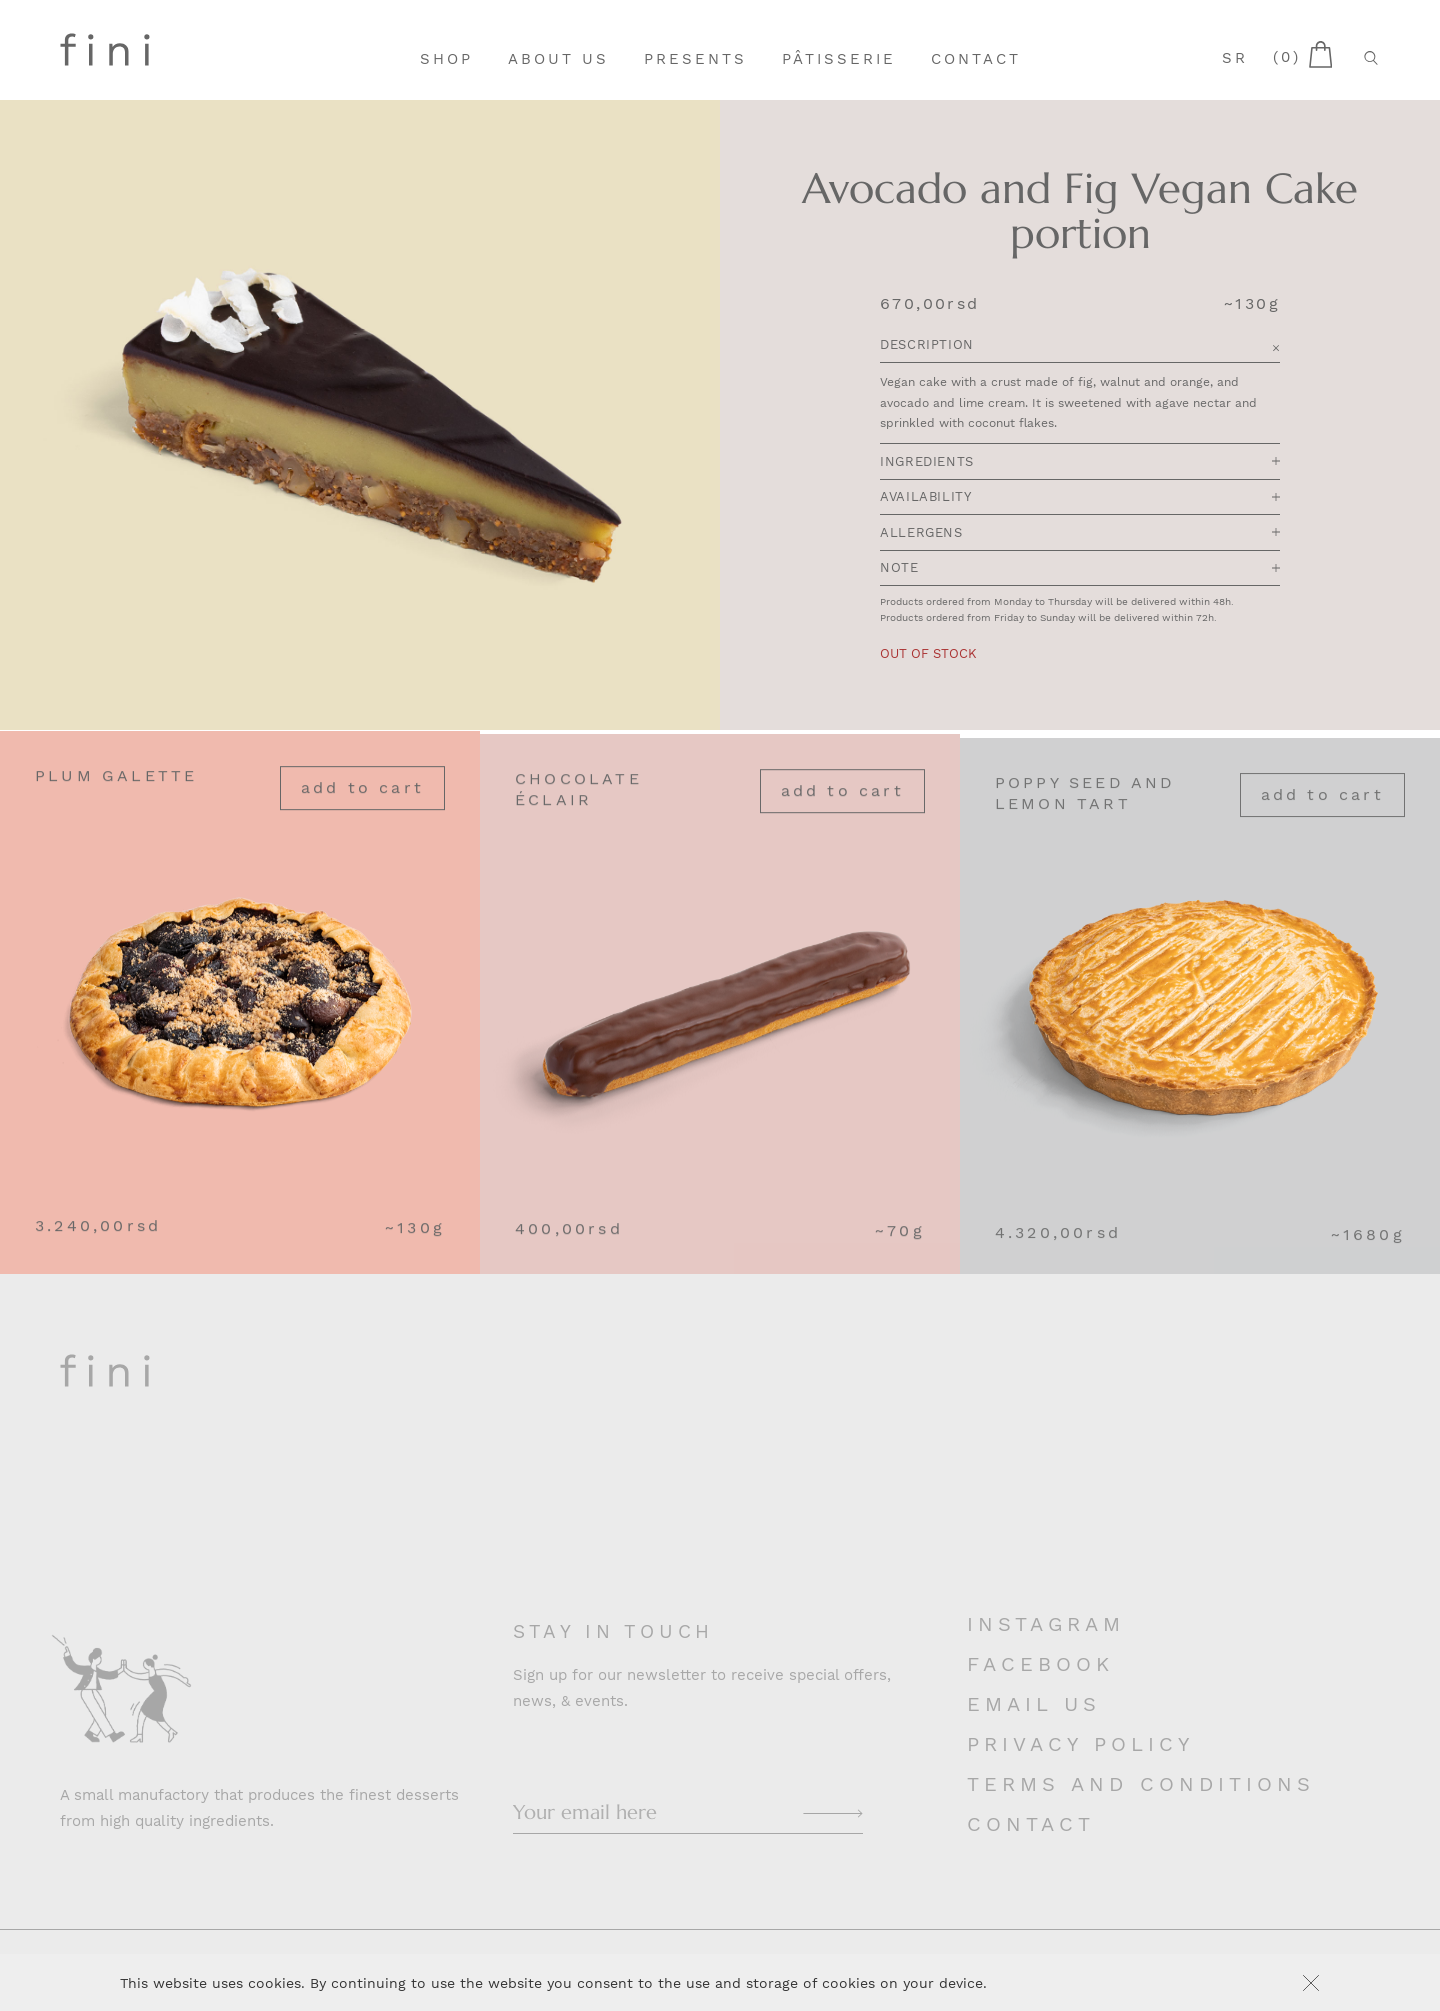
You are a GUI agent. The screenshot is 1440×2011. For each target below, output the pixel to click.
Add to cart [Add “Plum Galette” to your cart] (362, 797)
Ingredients (1080, 462)
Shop (446, 59)
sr (1235, 58)
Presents (695, 59)
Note (1080, 569)
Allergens (1080, 533)
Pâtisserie (839, 59)
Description (1080, 346)
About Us (558, 59)
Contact (976, 59)
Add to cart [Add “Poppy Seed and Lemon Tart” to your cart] (1322, 814)
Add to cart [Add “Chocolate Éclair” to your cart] (842, 806)
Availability (1080, 498)
